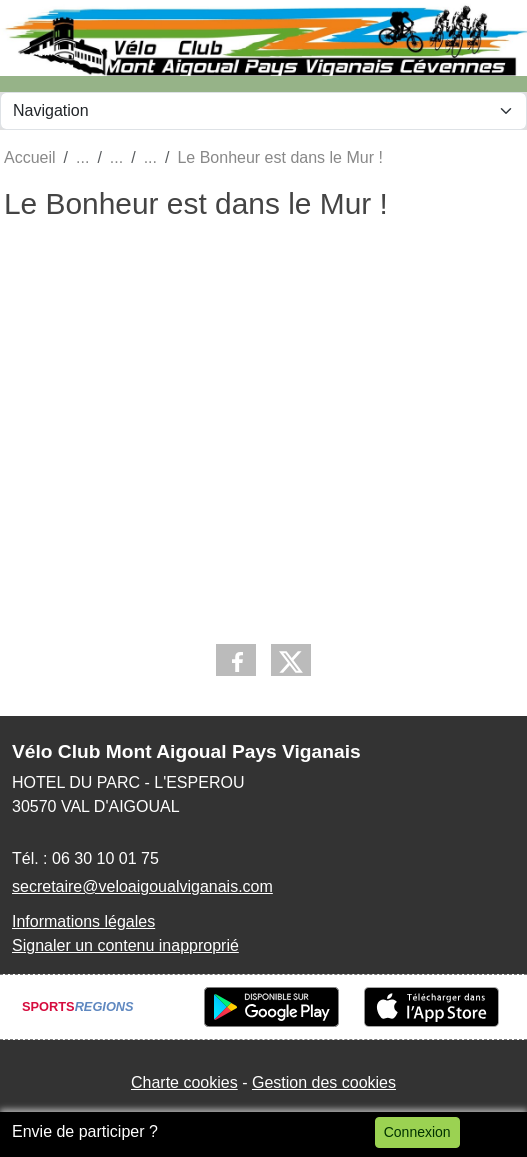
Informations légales (83, 921)
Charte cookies (184, 1082)
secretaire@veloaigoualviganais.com (142, 886)
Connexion (417, 1132)
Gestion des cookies (324, 1082)
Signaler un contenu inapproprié (125, 945)
